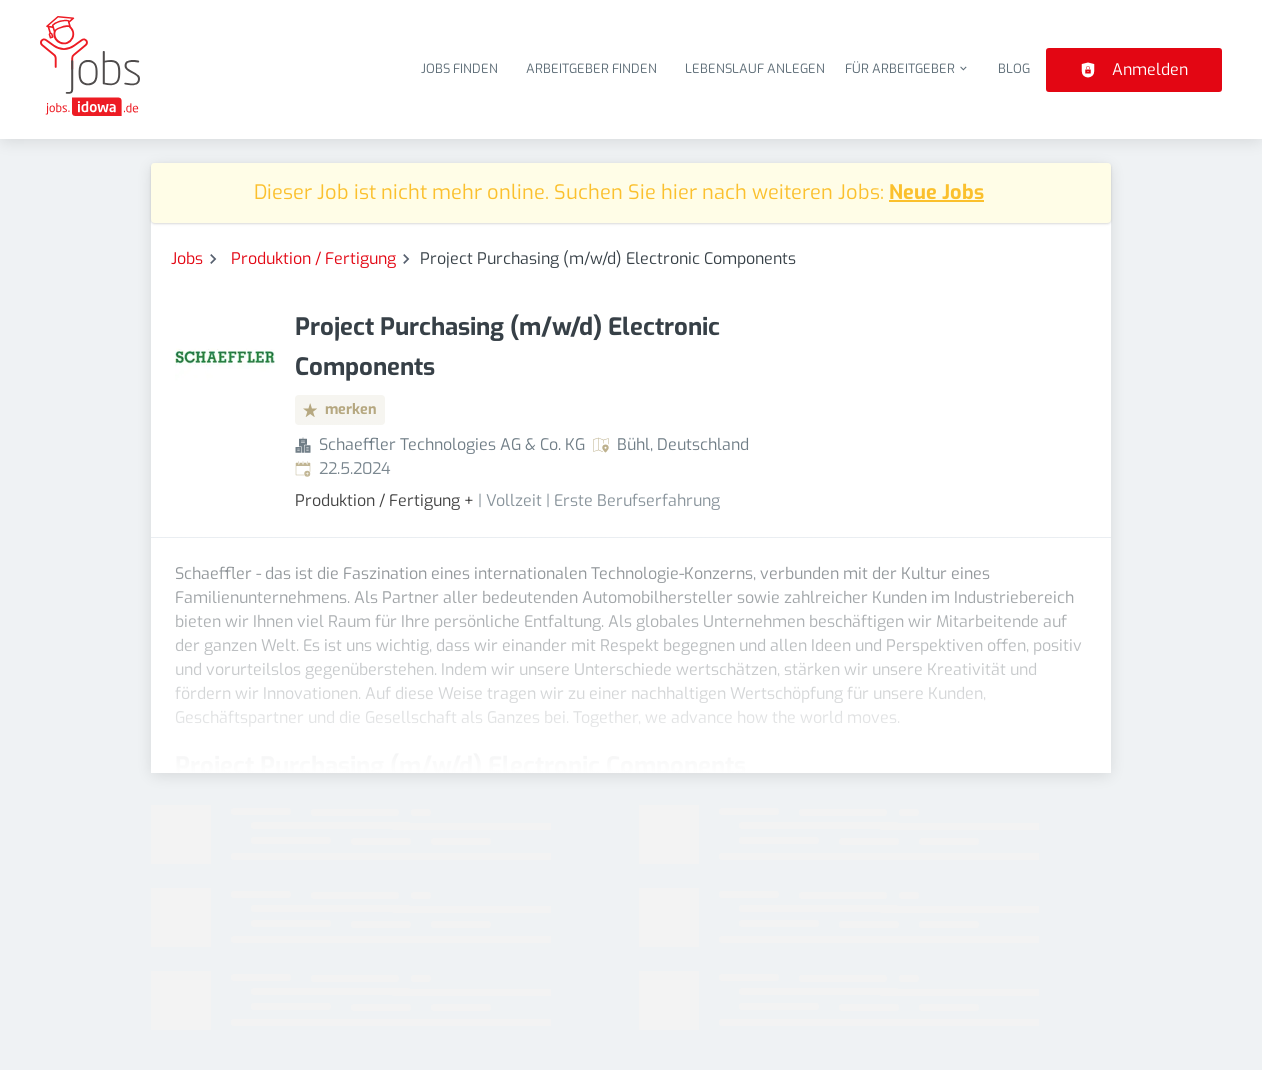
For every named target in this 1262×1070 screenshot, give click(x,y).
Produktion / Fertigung (313, 258)
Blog (1014, 68)
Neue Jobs (936, 192)
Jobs (187, 258)
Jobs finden (459, 68)
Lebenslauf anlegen (755, 68)
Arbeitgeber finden (591, 68)
